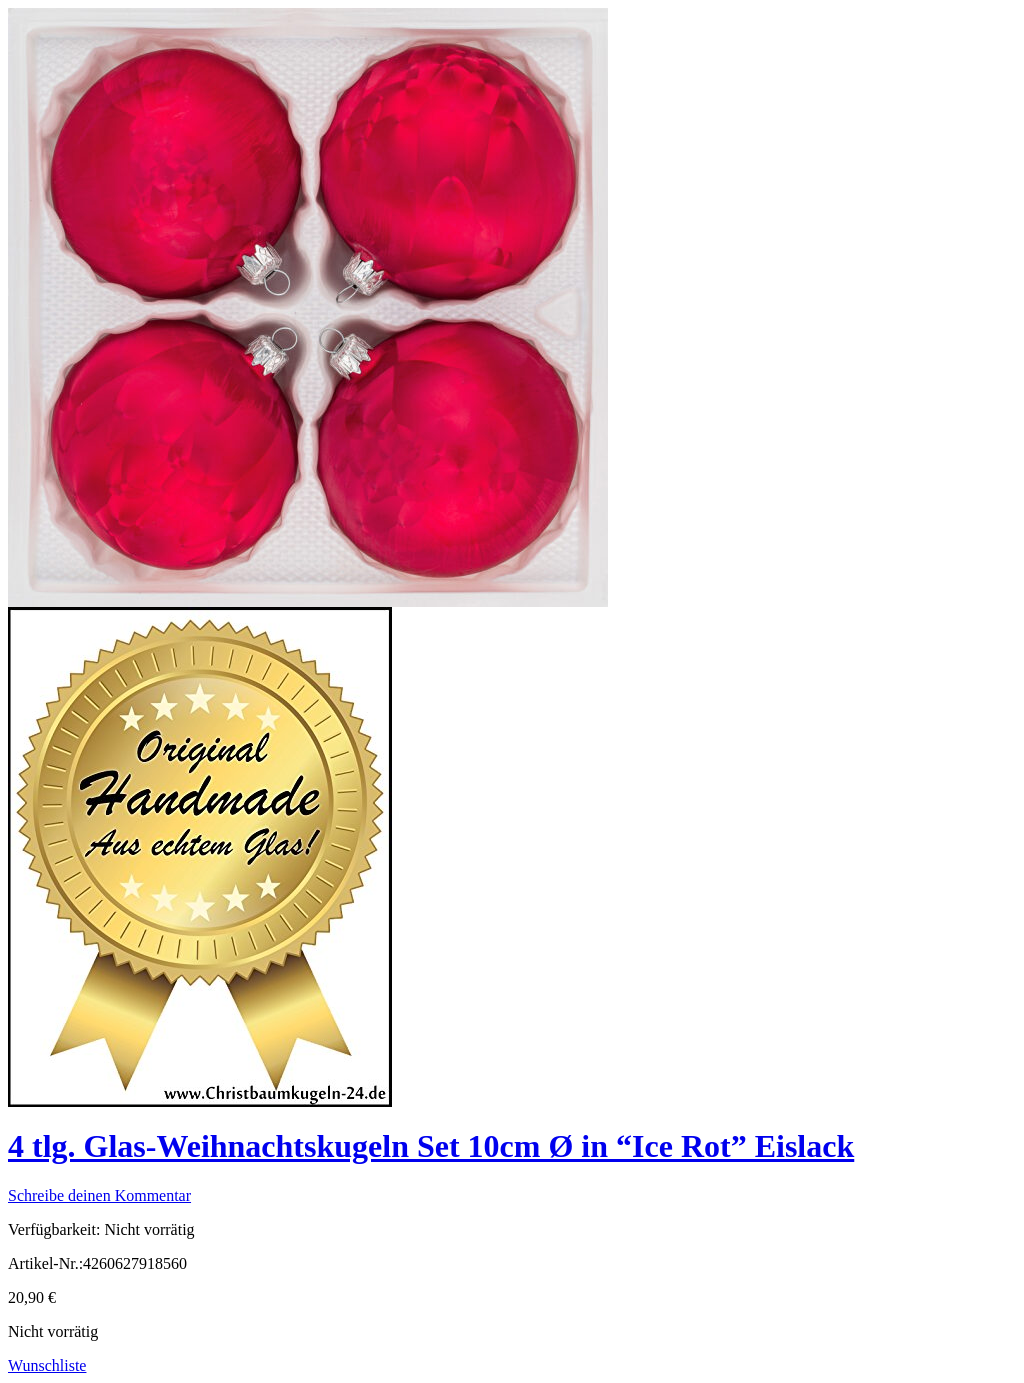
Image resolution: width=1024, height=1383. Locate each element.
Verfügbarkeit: (54, 1229)
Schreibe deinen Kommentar (99, 1195)
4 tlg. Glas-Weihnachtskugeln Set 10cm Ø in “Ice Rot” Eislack (431, 1146)
